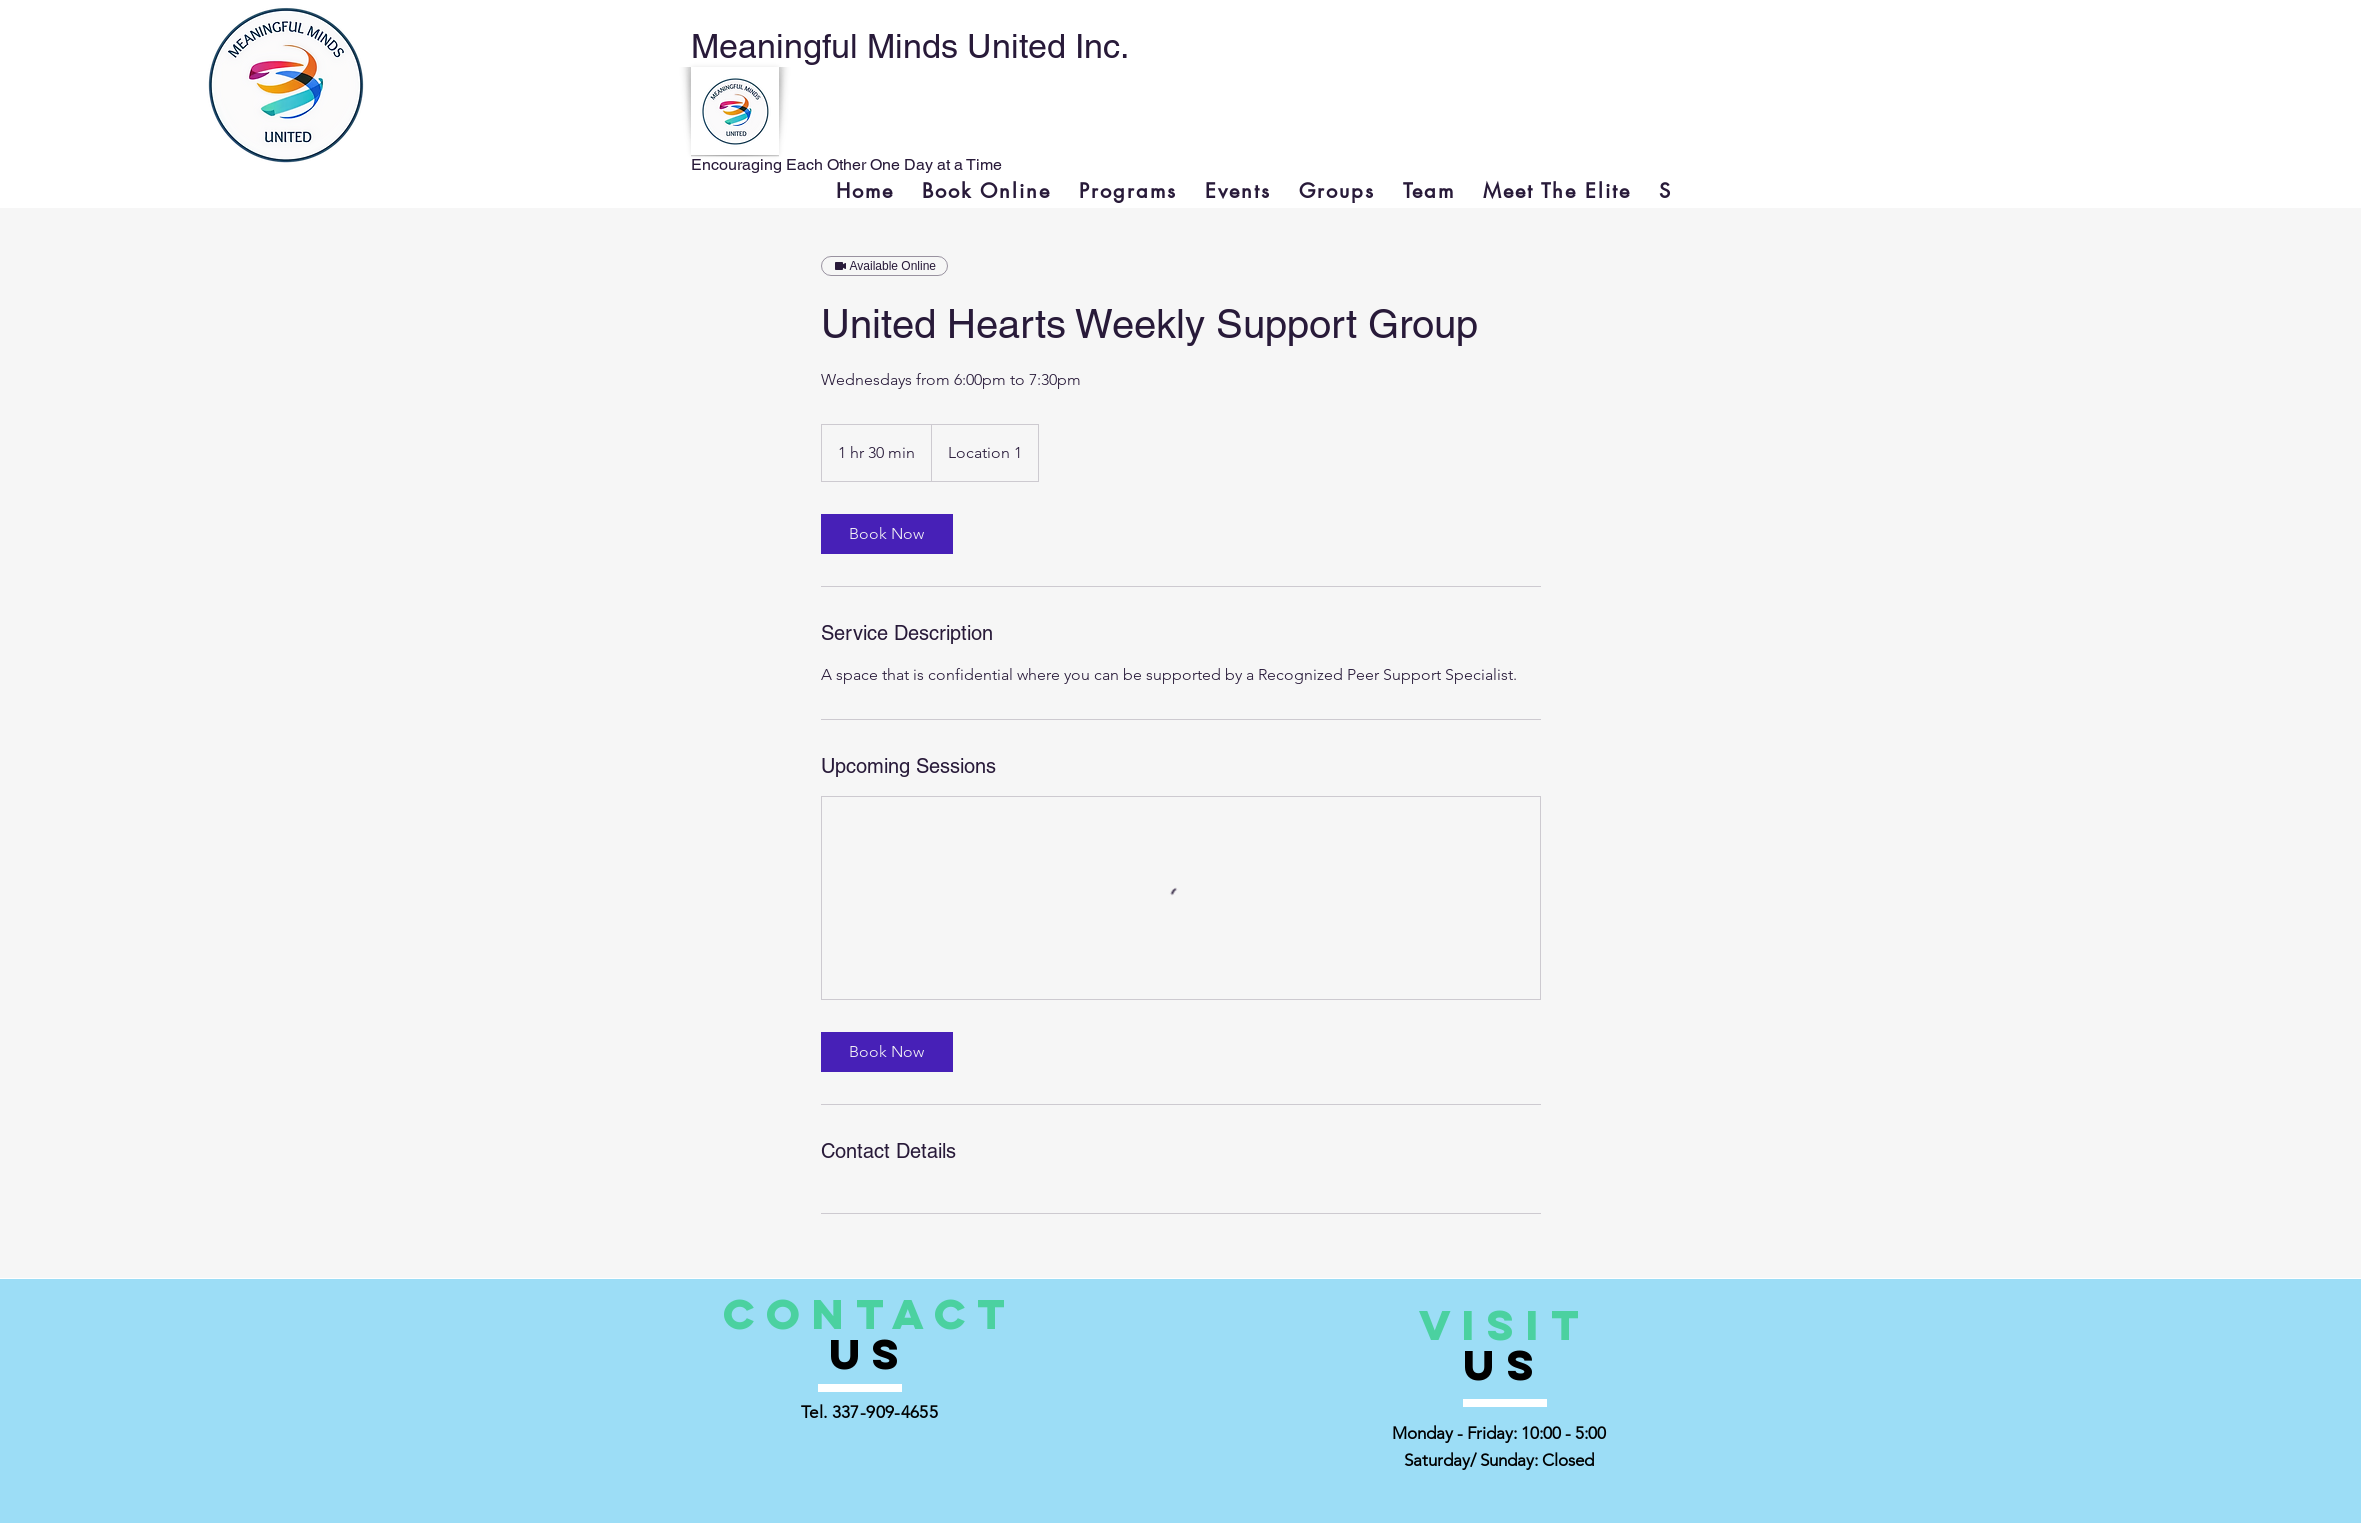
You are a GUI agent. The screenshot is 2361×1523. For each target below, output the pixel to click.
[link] (887, 534)
